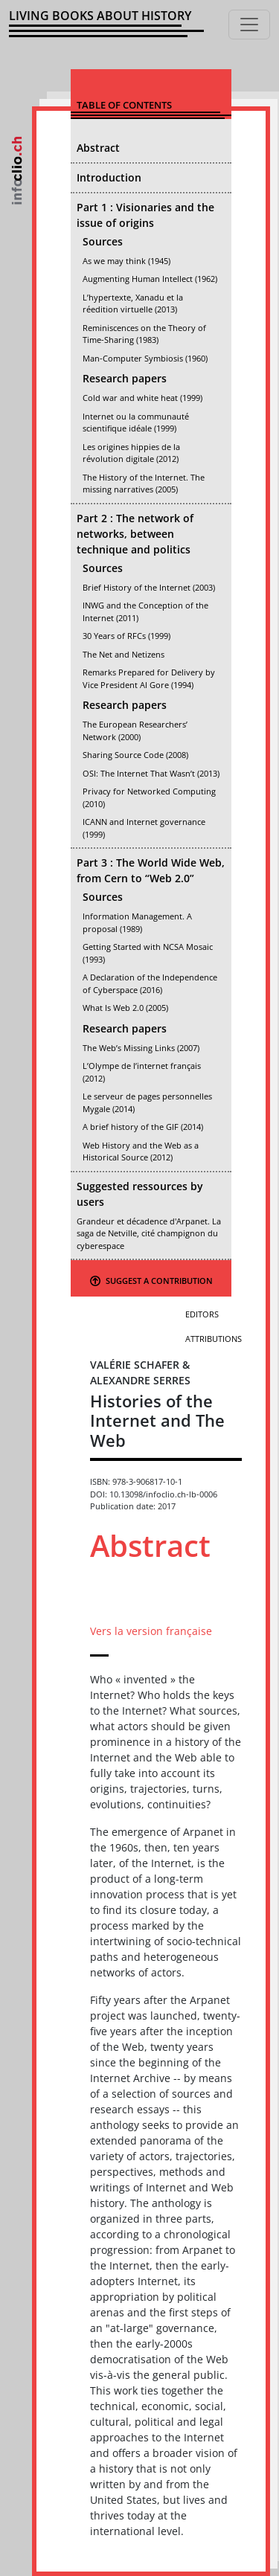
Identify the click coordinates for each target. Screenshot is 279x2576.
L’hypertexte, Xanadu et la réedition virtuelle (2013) (133, 303)
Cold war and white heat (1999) (142, 397)
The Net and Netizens (123, 654)
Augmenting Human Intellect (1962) (150, 278)
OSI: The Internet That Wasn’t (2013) (151, 773)
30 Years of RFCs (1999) (126, 635)
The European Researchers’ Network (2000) (135, 730)
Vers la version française (151, 1631)
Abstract (98, 148)
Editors (202, 1314)
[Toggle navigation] (249, 24)
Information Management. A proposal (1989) (137, 922)
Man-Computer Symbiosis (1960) (145, 358)
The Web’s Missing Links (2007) (141, 1047)
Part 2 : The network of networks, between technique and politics (135, 533)
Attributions (213, 1338)
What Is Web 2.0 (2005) (125, 1007)
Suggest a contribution (151, 1280)
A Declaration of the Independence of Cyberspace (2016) (150, 983)
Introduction (109, 177)
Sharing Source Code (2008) (135, 754)
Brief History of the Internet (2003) (149, 587)
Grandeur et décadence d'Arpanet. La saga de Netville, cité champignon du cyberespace (149, 1233)
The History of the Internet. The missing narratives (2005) (144, 483)
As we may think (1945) (126, 260)
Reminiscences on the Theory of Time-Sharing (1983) (144, 334)
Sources (103, 241)
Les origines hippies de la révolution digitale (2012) (131, 453)
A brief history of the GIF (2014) (143, 1126)
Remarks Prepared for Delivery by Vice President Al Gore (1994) (149, 678)
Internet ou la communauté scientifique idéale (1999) (136, 422)
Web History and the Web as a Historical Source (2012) (141, 1151)
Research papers (125, 378)
